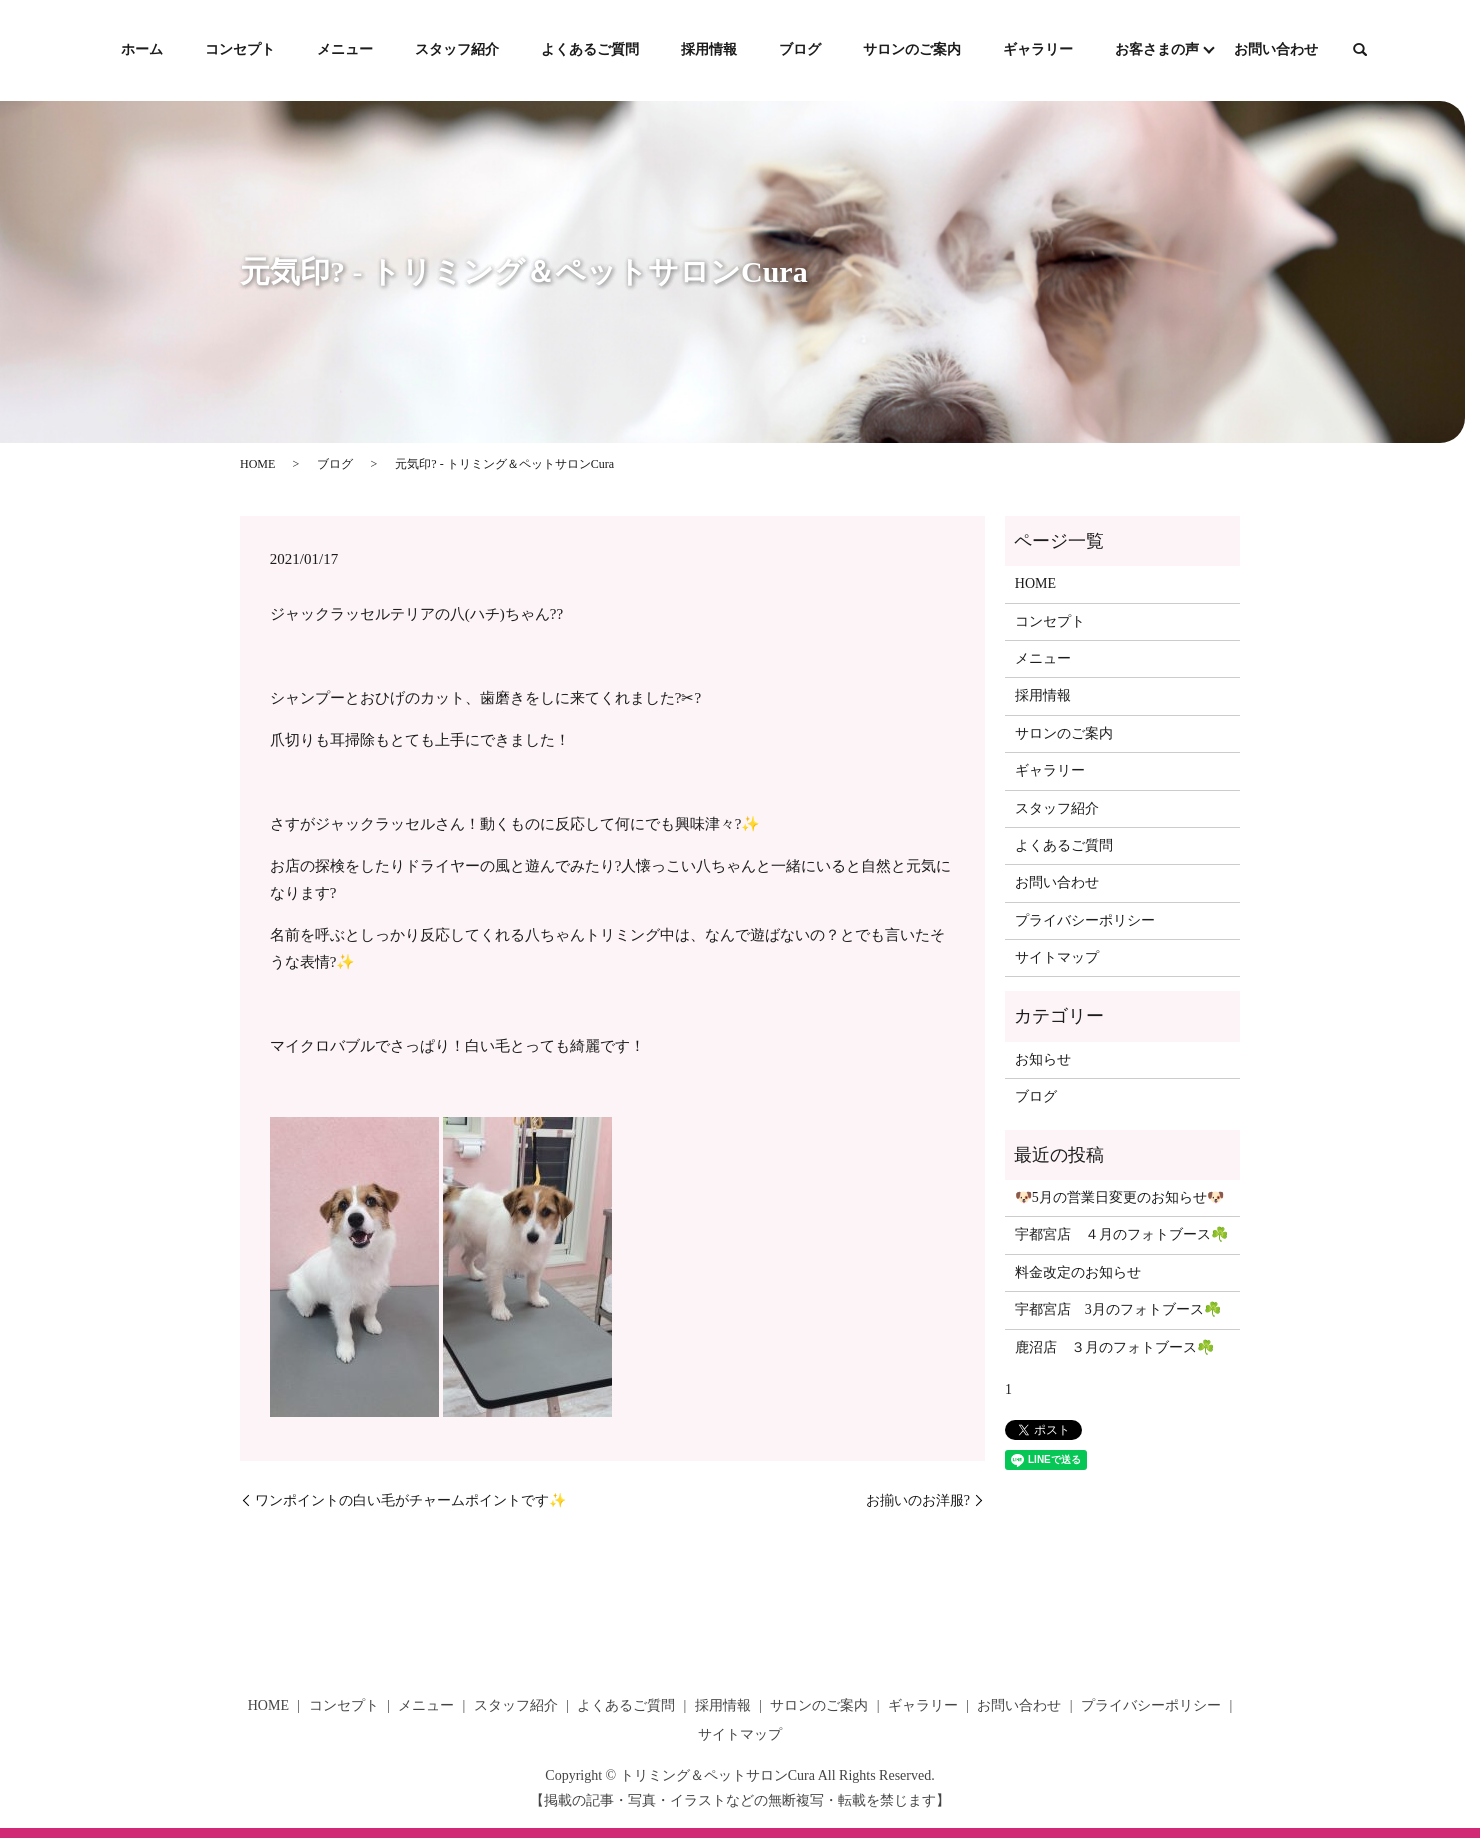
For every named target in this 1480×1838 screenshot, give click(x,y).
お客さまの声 (1157, 49)
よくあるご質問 (590, 49)
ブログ (800, 49)
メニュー (345, 49)
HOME (257, 464)
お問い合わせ (1276, 49)
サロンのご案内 (912, 49)
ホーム (142, 49)
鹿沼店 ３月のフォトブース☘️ (1114, 1347)
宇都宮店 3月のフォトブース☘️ (1118, 1309)
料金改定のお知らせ (1078, 1272)
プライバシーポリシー (1085, 920)
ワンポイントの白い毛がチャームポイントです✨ (410, 1500)
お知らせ (1043, 1059)
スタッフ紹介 (457, 49)
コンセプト (240, 49)
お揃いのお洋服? (918, 1500)
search (1360, 51)
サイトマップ (1057, 957)
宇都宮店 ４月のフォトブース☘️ (1121, 1234)
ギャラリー (1038, 49)
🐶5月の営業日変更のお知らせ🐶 (1119, 1197)
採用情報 (709, 49)
